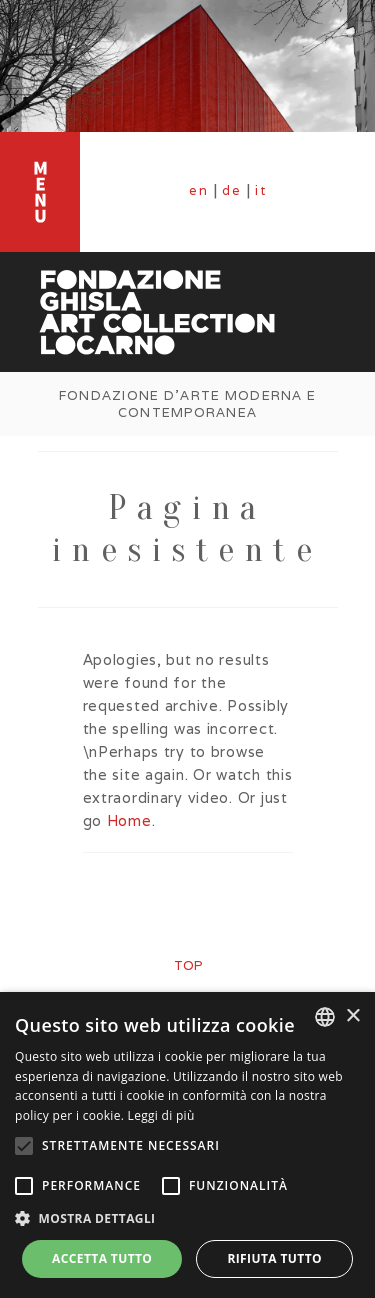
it (261, 190)
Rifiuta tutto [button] (274, 1258)
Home (129, 820)
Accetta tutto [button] (102, 1258)
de (232, 190)
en (199, 190)
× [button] (352, 1016)
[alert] (187, 1145)
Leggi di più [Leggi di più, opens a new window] (161, 1115)
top (188, 965)
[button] (187, 1219)
